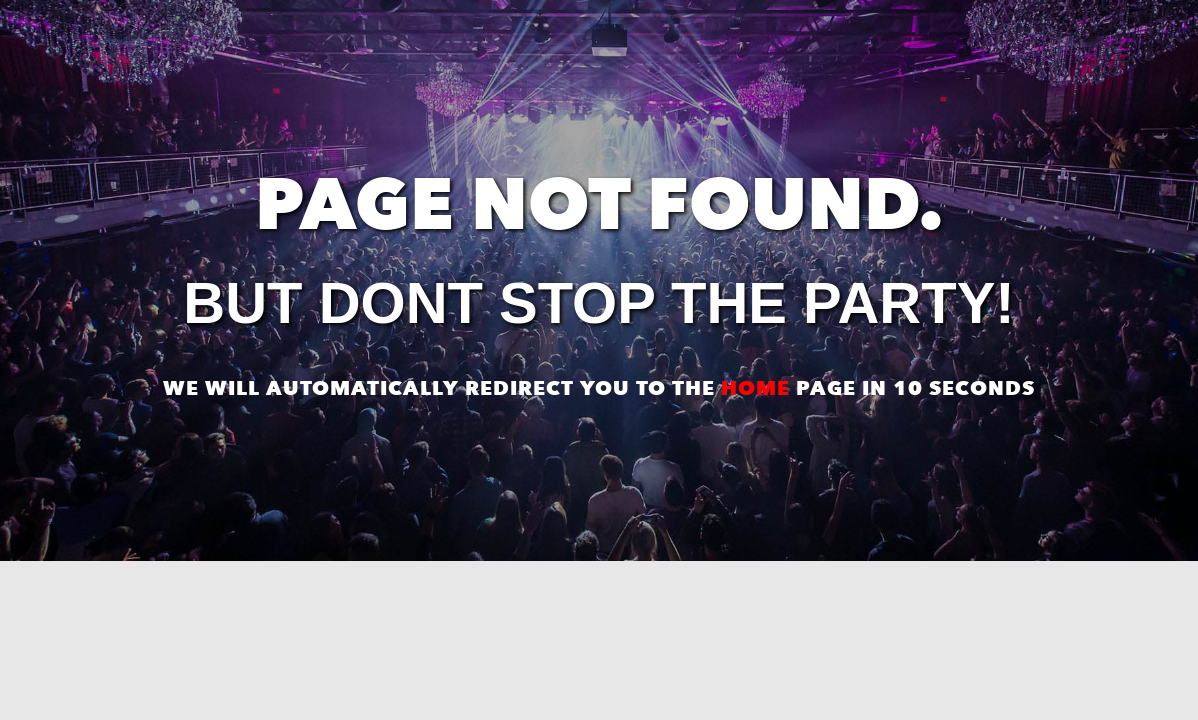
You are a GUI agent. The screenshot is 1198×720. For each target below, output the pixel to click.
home (755, 388)
